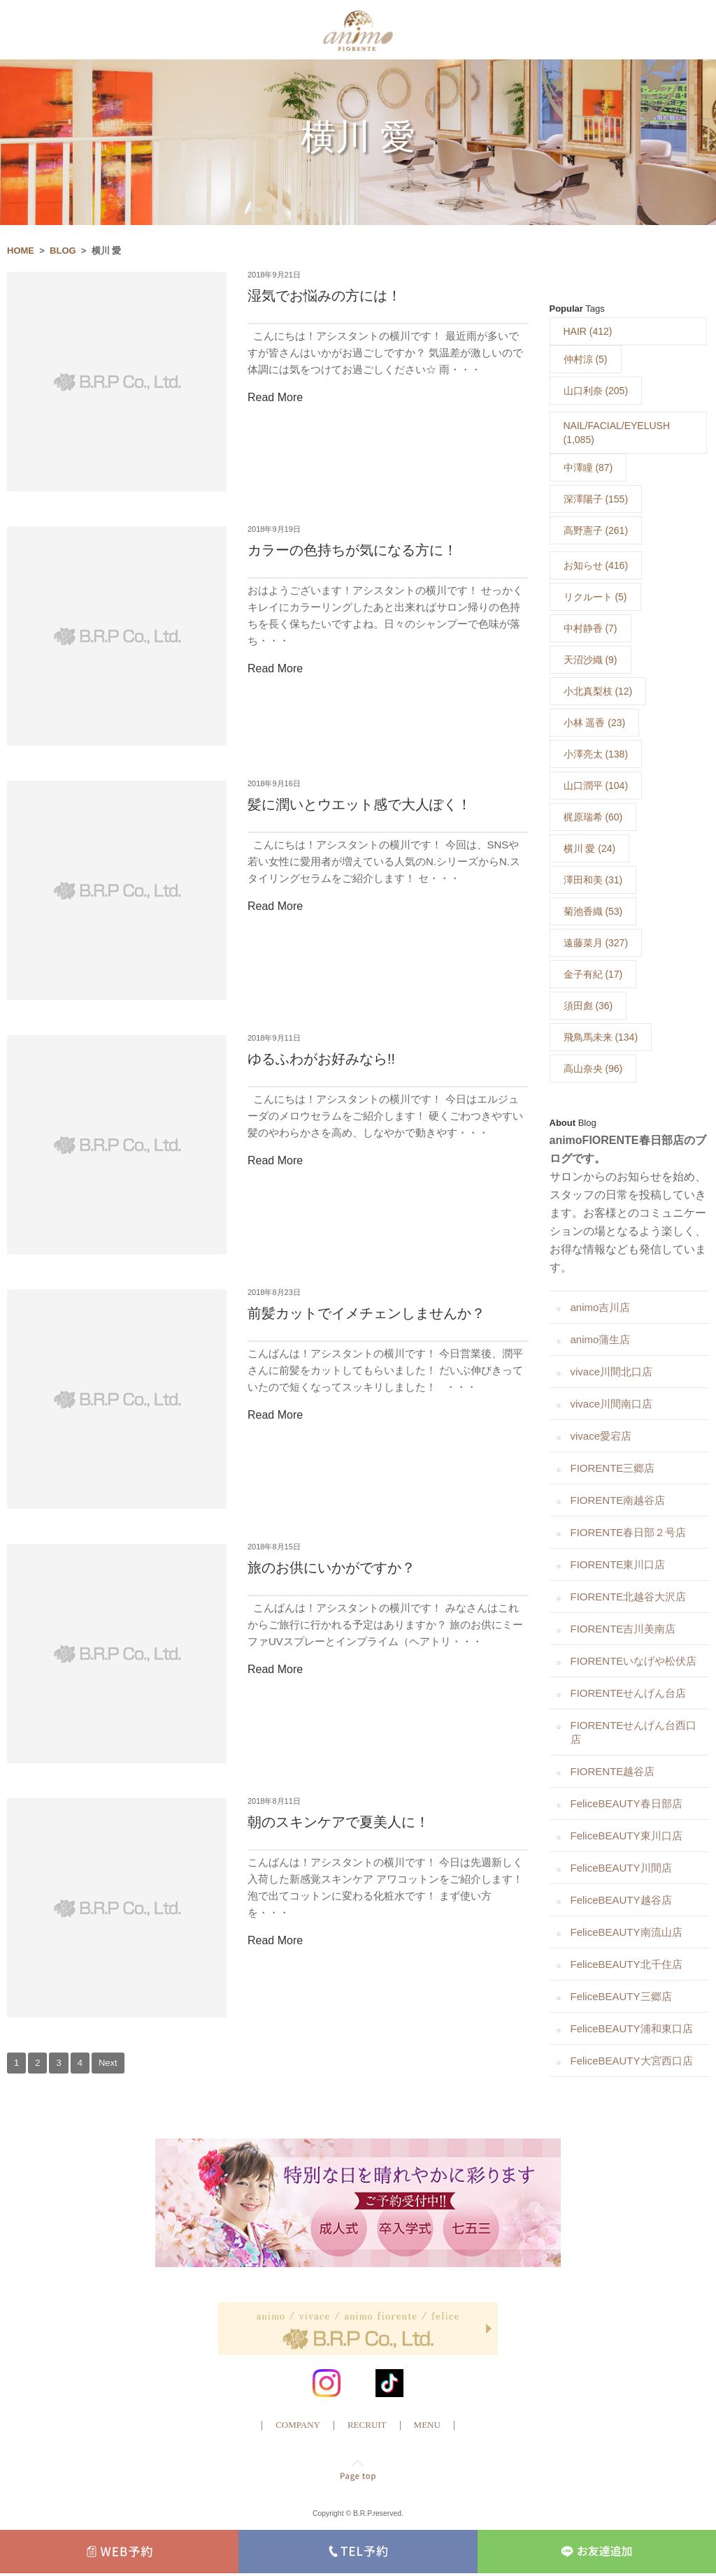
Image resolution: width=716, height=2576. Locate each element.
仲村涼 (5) (586, 360)
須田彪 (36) (588, 1007)
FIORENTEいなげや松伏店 (634, 1662)
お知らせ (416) (596, 566)
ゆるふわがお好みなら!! (321, 1061)
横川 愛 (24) (590, 849)
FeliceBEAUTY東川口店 (626, 1837)
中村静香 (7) (590, 629)
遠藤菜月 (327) (596, 944)
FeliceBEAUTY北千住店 (626, 1965)
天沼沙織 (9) (590, 661)
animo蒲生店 (601, 1341)
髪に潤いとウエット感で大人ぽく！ (359, 806)
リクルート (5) (595, 598)
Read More (275, 399)
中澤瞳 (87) (588, 469)
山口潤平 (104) (596, 787)
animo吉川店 (601, 1309)
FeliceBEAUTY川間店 (621, 1869)
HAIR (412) (588, 332)
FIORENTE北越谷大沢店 (629, 1598)
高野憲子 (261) (596, 531)
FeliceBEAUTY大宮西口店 (632, 2062)
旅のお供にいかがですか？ (331, 1569)
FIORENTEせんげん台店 (629, 1694)
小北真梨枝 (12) (598, 692)
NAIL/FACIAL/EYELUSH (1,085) (617, 434)
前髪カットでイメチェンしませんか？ (366, 1315)
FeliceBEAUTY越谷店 (621, 1901)
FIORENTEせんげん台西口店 (634, 1733)
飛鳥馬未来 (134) (601, 1038)
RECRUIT (367, 2426)
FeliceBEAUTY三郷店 (621, 1998)
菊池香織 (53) (593, 912)
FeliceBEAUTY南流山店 (626, 1933)
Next (108, 2064)
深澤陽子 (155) (596, 500)
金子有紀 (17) (593, 975)
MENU (427, 2426)
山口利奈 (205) (596, 392)
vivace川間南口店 (612, 1405)
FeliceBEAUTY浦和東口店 (632, 2030)
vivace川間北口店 (612, 1373)
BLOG (63, 252)
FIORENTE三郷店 (613, 1469)
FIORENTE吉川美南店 (623, 1630)
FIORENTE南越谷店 (618, 1501)
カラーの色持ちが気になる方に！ (352, 552)
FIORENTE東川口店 (618, 1566)
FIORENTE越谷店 (613, 1773)
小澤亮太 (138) (596, 755)
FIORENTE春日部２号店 (629, 1534)
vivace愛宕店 (601, 1437)
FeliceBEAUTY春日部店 (626, 1805)
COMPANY (297, 2426)
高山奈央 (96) (593, 1070)
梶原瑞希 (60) (593, 818)
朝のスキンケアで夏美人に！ (338, 1824)
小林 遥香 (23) (595, 724)
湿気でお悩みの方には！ (324, 297)
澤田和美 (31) (593, 881)
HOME (20, 252)
